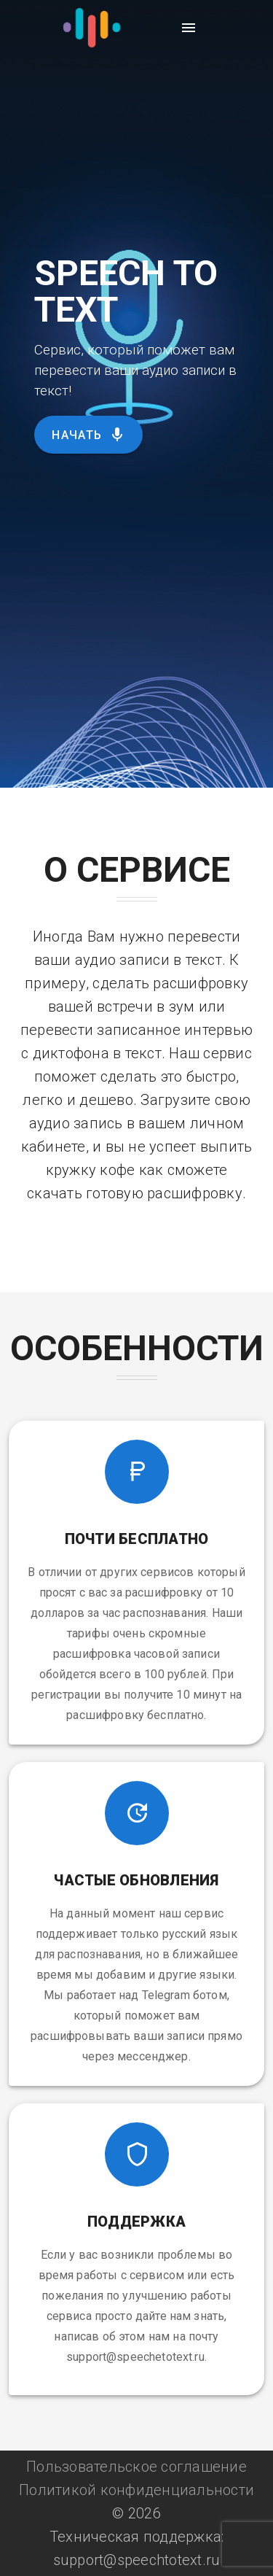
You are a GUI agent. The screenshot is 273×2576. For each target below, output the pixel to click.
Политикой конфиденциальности (136, 2490)
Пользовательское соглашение (136, 2466)
